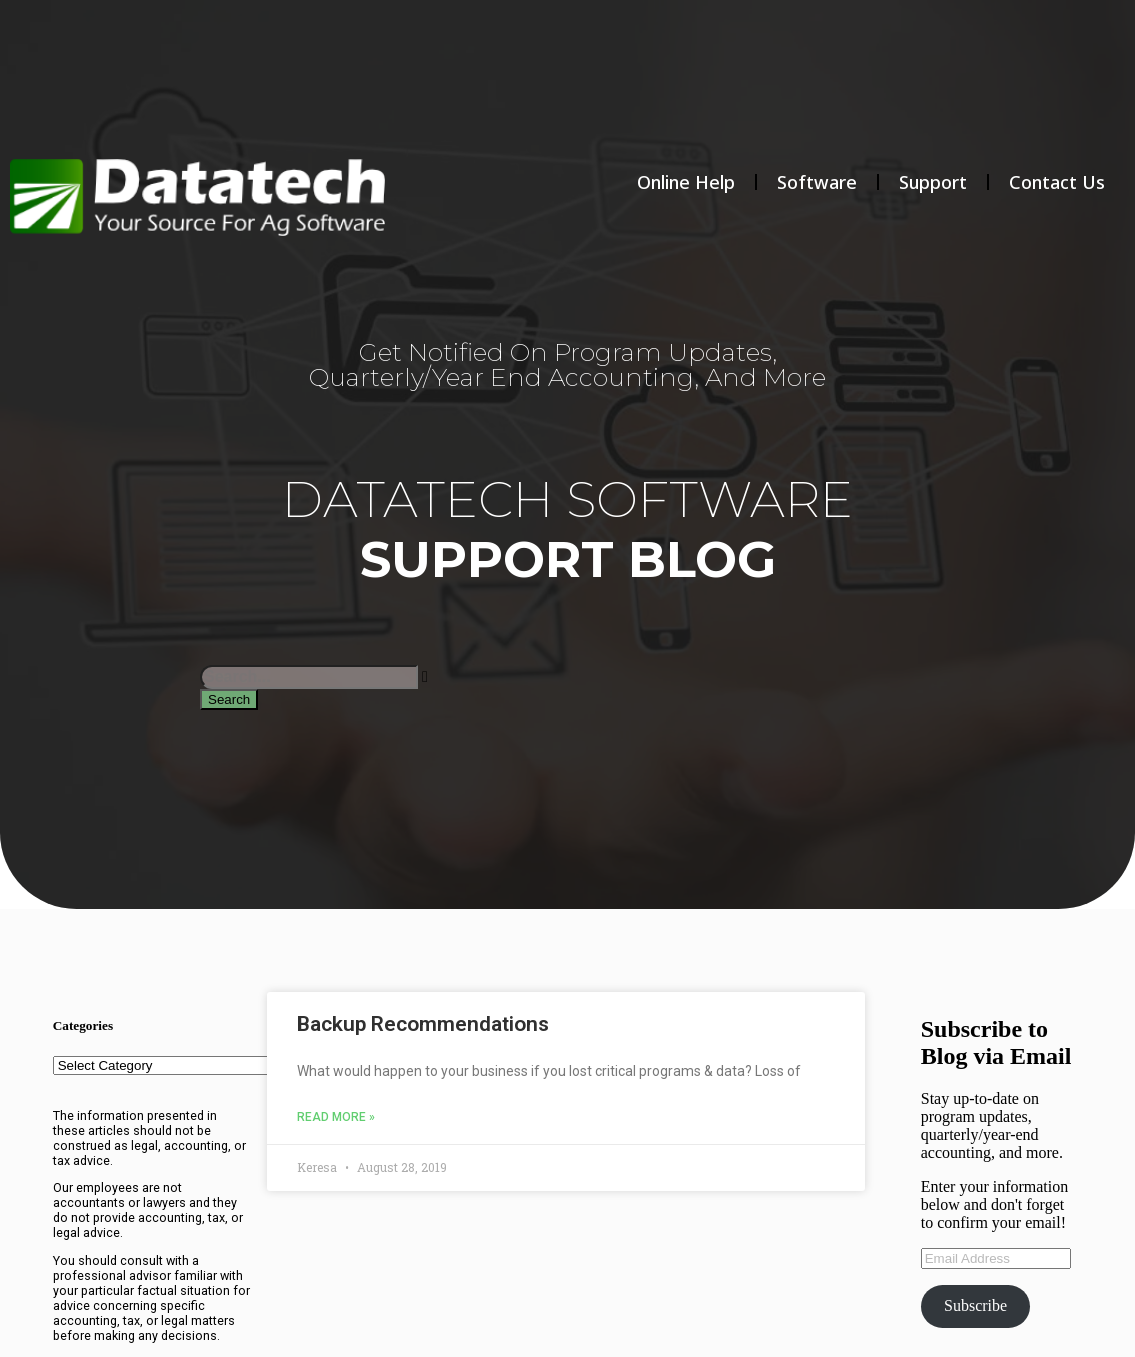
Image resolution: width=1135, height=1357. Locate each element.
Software (817, 182)
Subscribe (975, 1305)
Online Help (686, 182)
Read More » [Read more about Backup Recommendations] (336, 1117)
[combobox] (309, 677)
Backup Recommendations (423, 1024)
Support (933, 182)
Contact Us (1057, 182)
